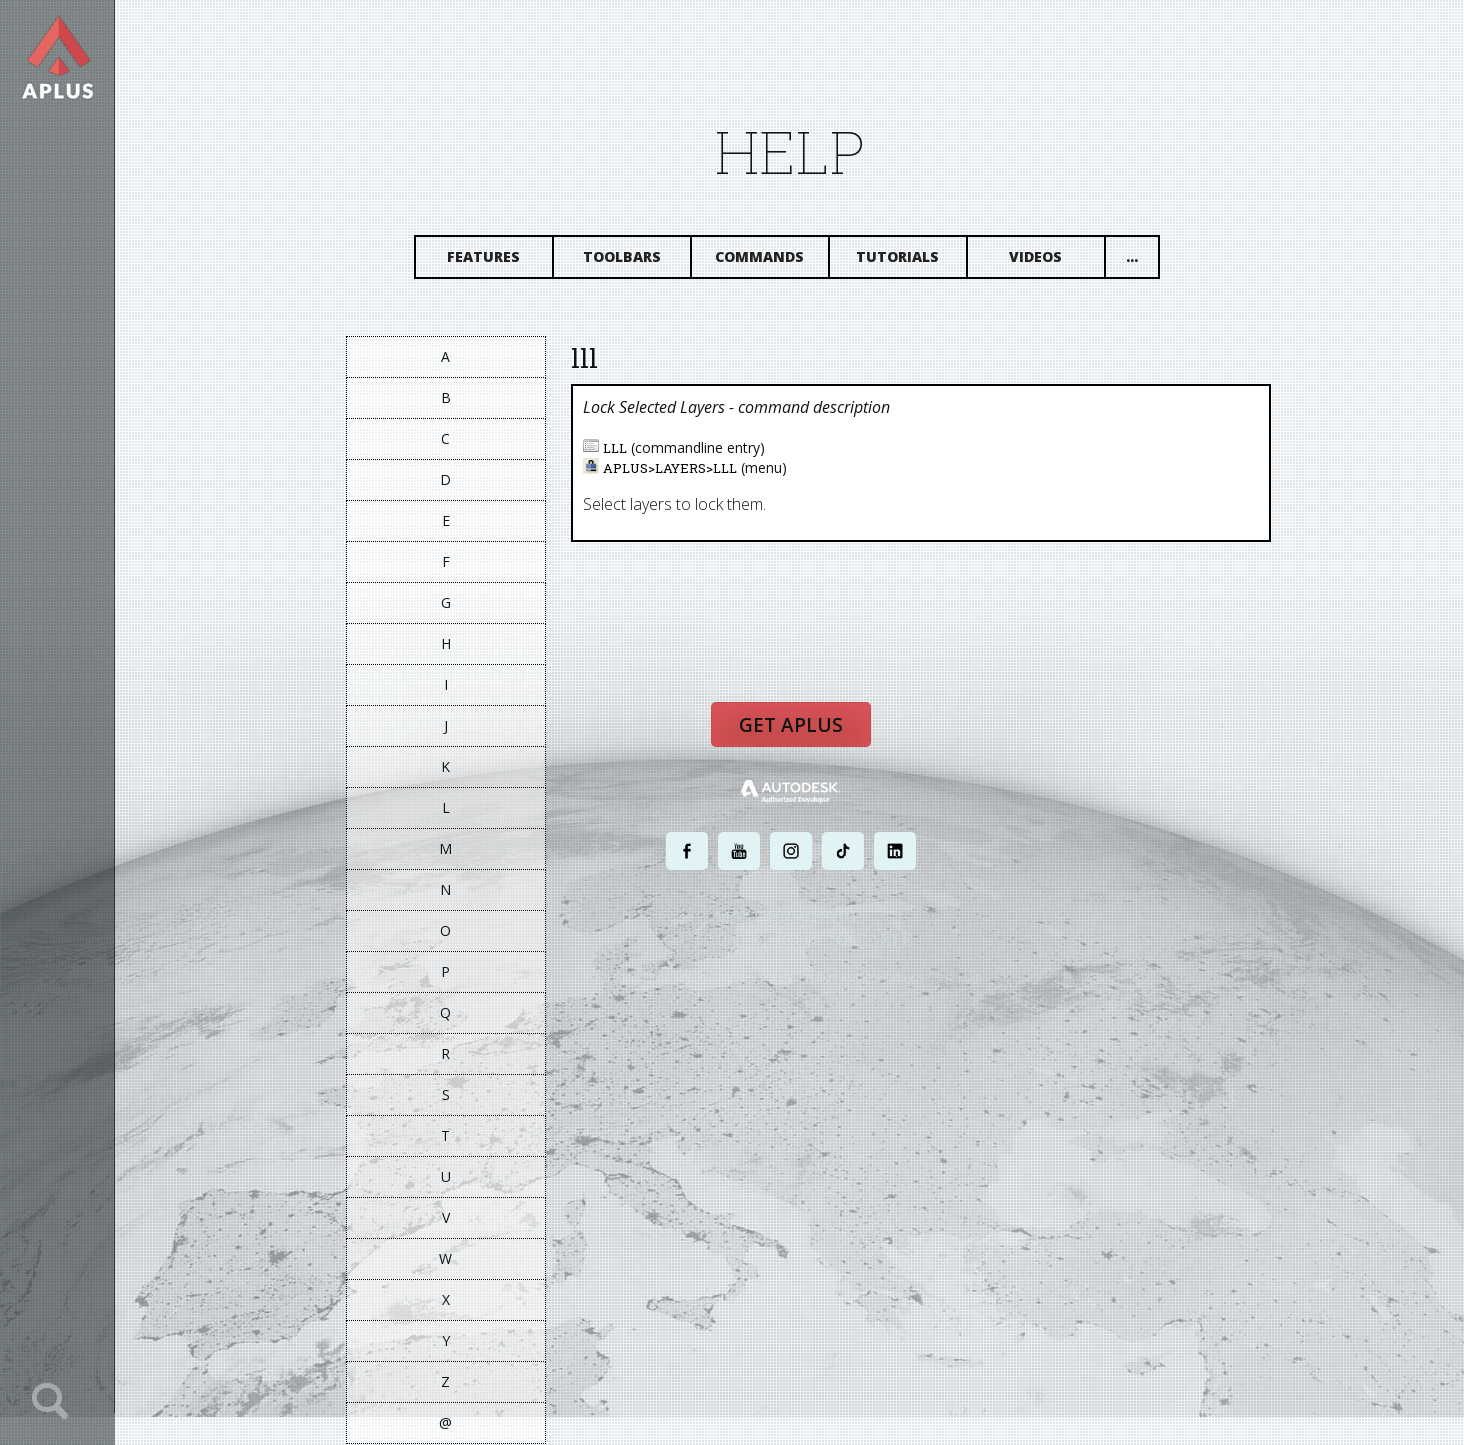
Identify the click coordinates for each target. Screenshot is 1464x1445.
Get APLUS (792, 726)
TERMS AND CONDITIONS (865, 979)
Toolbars (623, 257)
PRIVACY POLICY (756, 979)
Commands (761, 257)
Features (485, 257)
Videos (1037, 257)
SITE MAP (959, 979)
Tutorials (899, 257)
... (1133, 257)
